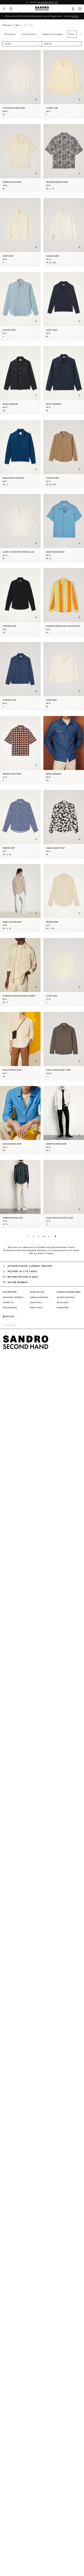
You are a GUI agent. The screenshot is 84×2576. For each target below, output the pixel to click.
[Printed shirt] (20, 824)
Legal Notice (36, 1302)
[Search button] (11, 8)
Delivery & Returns (66, 1297)
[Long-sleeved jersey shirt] (63, 1046)
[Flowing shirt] (20, 676)
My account (62, 1302)
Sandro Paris (63, 1308)
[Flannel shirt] (63, 232)
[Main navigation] (4, 8)
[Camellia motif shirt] (63, 824)
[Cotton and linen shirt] (20, 84)
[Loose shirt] (63, 676)
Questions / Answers (13, 1297)
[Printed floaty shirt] (20, 750)
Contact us (8, 1302)
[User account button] (73, 8)
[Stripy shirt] (20, 232)
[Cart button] (79, 8)
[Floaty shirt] (63, 306)
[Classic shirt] (63, 84)
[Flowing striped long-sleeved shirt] (63, 602)
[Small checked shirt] (20, 898)
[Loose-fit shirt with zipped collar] (20, 528)
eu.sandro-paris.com (48, 2)
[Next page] (55, 1236)
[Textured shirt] (20, 602)
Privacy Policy (36, 1308)
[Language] (15, 1316)
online (75, 16)
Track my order (10, 1308)
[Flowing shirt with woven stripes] (20, 972)
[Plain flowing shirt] (20, 1046)
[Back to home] (42, 8)
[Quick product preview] (36, 99)
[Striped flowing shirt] (63, 1120)
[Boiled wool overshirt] (20, 454)
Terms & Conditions (39, 1297)
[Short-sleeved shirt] (20, 158)
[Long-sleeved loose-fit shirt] (63, 1194)
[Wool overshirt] (20, 380)
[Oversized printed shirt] (63, 158)
